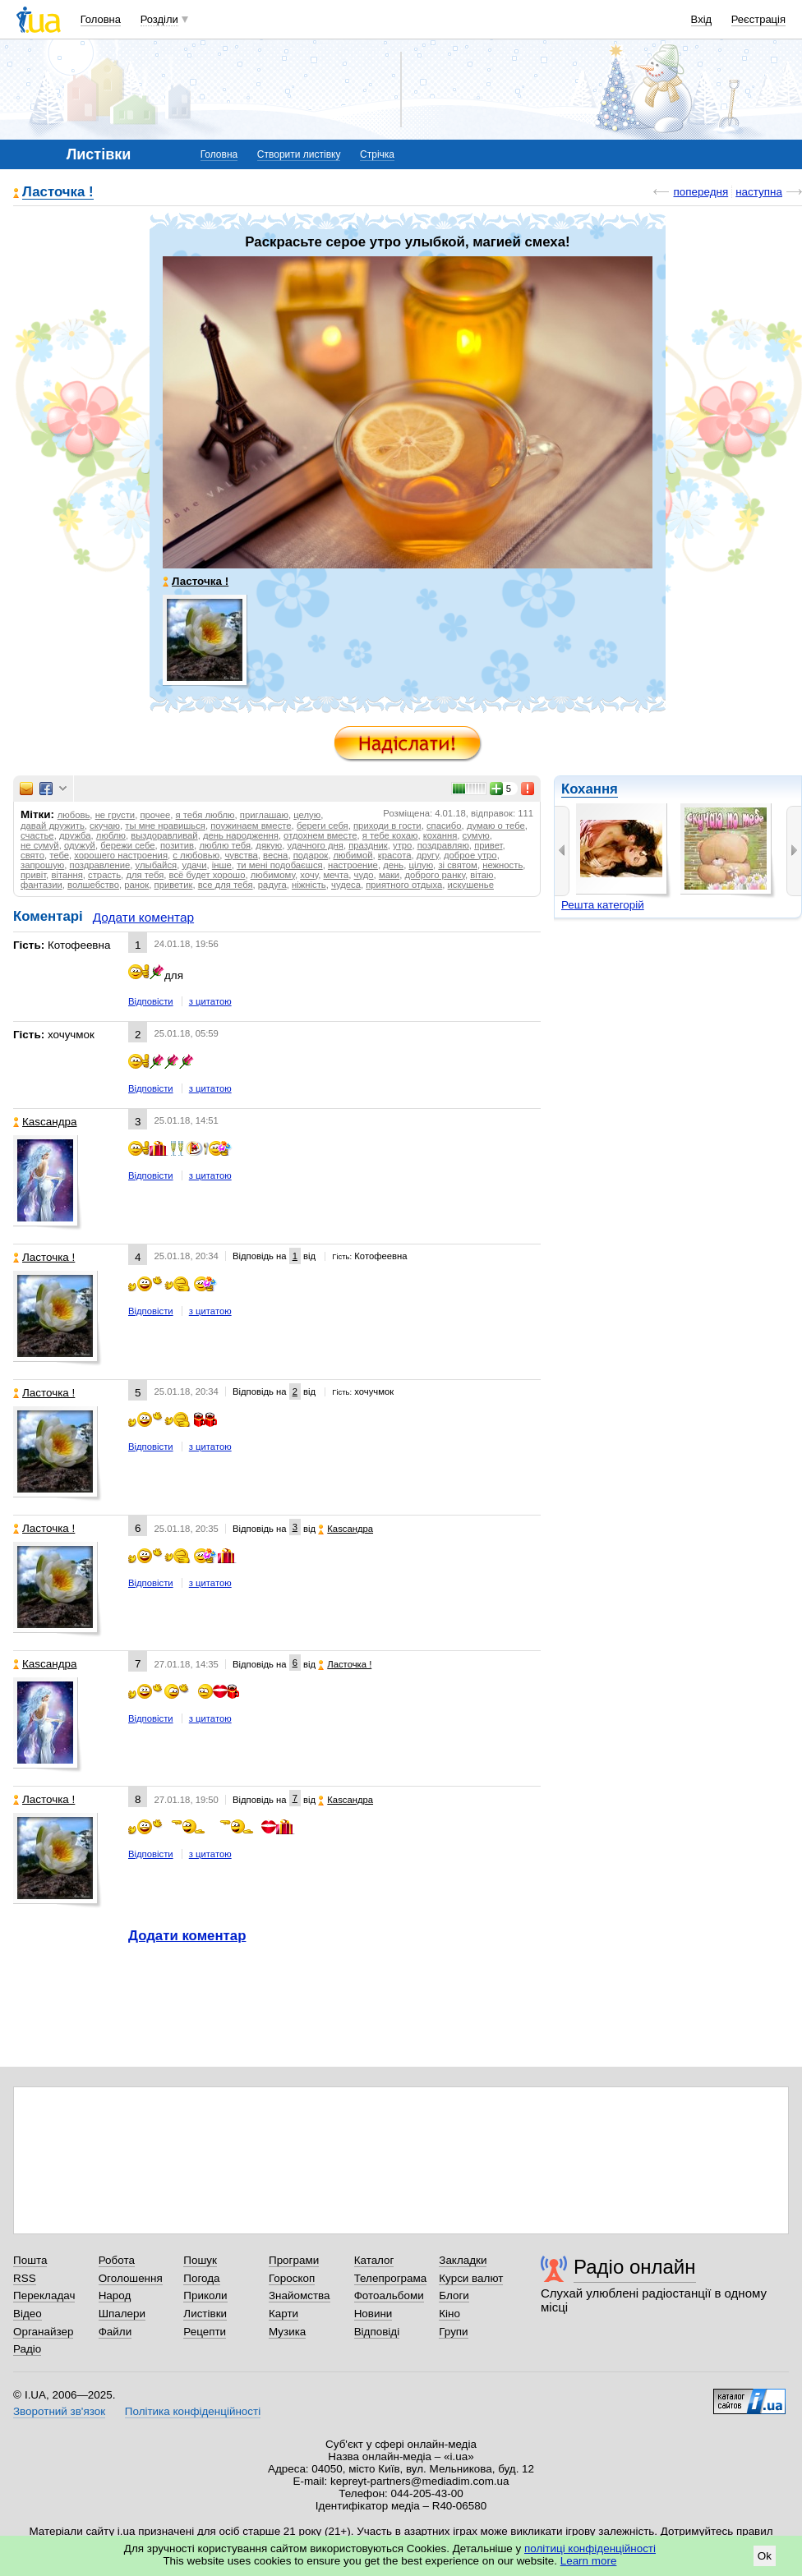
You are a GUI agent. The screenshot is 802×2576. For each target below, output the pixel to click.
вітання (66, 875)
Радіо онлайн (635, 2267)
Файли (115, 2331)
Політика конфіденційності (192, 2411)
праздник (368, 845)
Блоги (454, 2295)
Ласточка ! (58, 193)
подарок (310, 855)
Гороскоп (292, 2278)
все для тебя (225, 885)
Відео (27, 2313)
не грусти (115, 815)
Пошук (200, 2260)
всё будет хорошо (207, 875)
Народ (115, 2295)
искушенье (471, 885)
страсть (104, 875)
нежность (502, 865)
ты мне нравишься (165, 825)
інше (222, 865)
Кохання (589, 789)
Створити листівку (299, 154)
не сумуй (40, 845)
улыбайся (156, 865)
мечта (335, 875)
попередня (700, 192)
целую (306, 815)
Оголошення (131, 2278)
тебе (59, 855)
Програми (294, 2260)
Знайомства (299, 2295)
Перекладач (44, 2295)
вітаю (481, 875)
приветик (173, 885)
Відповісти (150, 1001)
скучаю (105, 825)
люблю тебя (225, 845)
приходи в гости (387, 825)
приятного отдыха (404, 885)
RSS (24, 2278)
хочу (309, 875)
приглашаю (264, 815)
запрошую (42, 865)
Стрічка (377, 154)
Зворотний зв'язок (59, 2411)
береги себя (322, 825)
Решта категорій (602, 905)
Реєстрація (758, 19)
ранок (136, 885)
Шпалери (122, 2313)
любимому (273, 875)
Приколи (205, 2295)
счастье (37, 835)
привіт (33, 875)
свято (32, 855)
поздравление (100, 865)
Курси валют (471, 2278)
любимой (352, 855)
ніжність (309, 885)
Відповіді (377, 2331)
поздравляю (443, 845)
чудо (364, 875)
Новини (373, 2313)
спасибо (444, 825)
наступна (758, 192)
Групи (453, 2331)
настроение (353, 865)
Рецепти (204, 2331)
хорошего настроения (121, 855)
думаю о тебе (496, 825)
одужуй (79, 845)
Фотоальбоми (389, 2295)
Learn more (588, 2561)
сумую (476, 835)
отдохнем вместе (320, 835)
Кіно (449, 2313)
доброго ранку (434, 875)
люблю (111, 835)
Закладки (462, 2260)
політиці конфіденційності (590, 2548)
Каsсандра (44, 1122)
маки (389, 875)
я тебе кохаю (390, 835)
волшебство (93, 885)
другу (428, 855)
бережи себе (127, 845)
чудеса (346, 885)
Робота (117, 2260)
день (393, 865)
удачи (194, 865)
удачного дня (315, 845)
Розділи (159, 19)
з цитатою (210, 1001)
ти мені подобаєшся (280, 865)
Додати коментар (143, 917)
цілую (420, 865)
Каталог (374, 2260)
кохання (440, 835)
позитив (177, 845)
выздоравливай (164, 835)
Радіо (27, 2349)
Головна (101, 19)
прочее (155, 815)
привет (488, 845)
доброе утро (470, 855)
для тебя (145, 875)
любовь (74, 815)
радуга (272, 885)
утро (402, 845)
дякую (269, 845)
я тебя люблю (205, 815)
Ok (765, 2556)
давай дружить (53, 825)
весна (275, 855)
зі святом (457, 865)
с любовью (196, 855)
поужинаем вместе (250, 825)
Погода (201, 2278)
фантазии (41, 885)
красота (395, 855)
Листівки (205, 2313)
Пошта (30, 2260)
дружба (75, 835)
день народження (241, 835)
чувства (240, 855)
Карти (283, 2313)
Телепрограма (390, 2278)
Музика (287, 2331)
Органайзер (43, 2331)
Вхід (701, 19)
